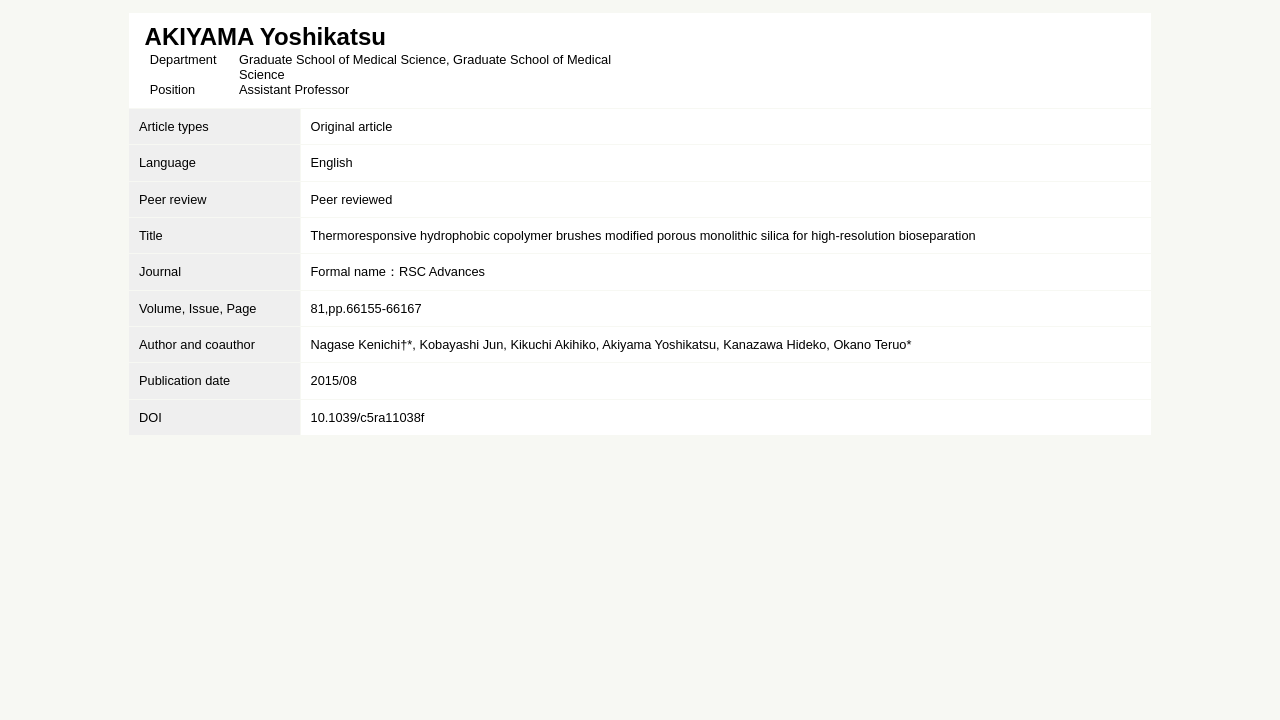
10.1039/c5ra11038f (368, 417)
